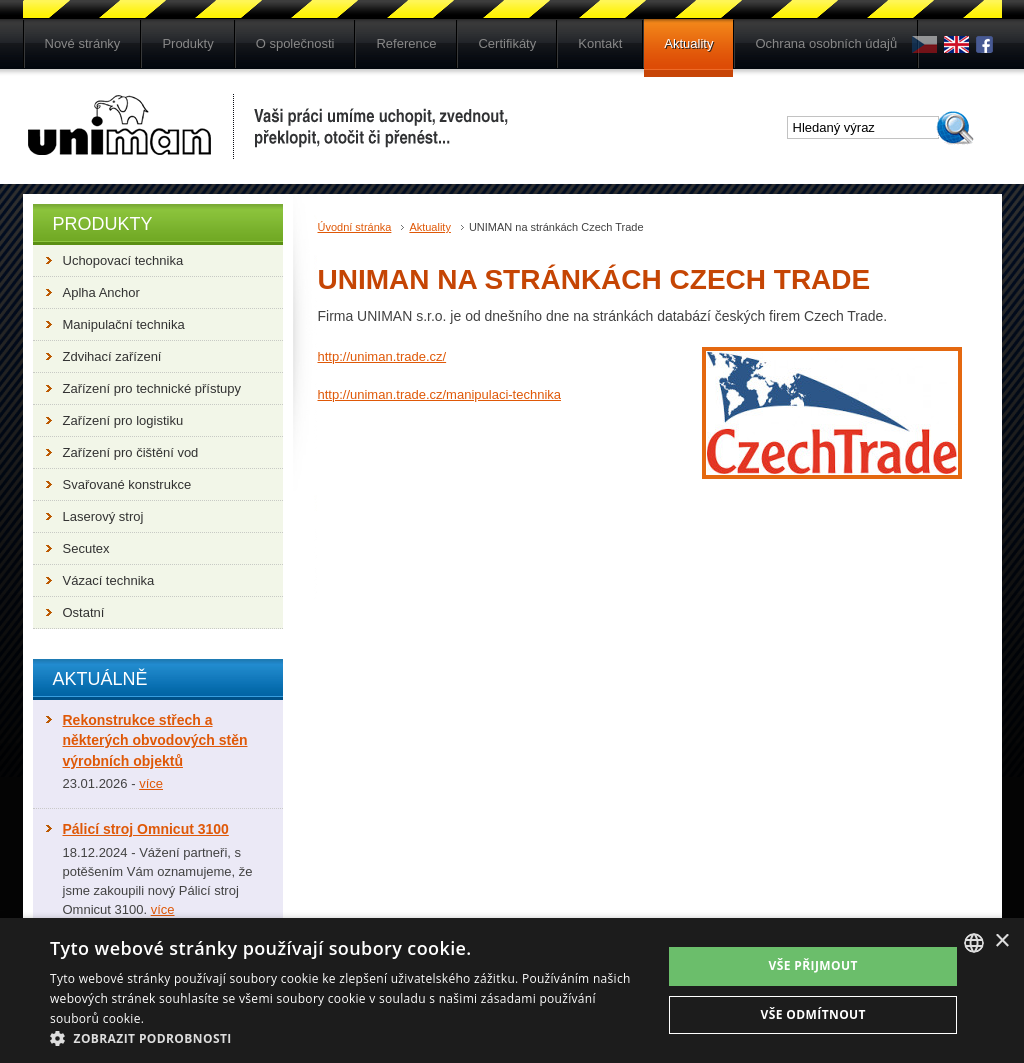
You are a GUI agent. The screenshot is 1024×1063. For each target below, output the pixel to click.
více (151, 783)
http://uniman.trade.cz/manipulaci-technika (440, 394)
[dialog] (512, 990)
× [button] (1001, 941)
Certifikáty (507, 43)
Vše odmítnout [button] (812, 1014)
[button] (347, 1038)
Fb (988, 44)
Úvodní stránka (355, 227)
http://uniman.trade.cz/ (382, 356)
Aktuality (688, 43)
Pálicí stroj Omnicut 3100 (146, 829)
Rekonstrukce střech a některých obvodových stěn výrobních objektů (155, 740)
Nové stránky (83, 43)
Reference (406, 43)
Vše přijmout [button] (813, 965)
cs (924, 44)
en (956, 44)
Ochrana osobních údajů (826, 43)
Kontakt (600, 43)
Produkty (187, 43)
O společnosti (295, 43)
